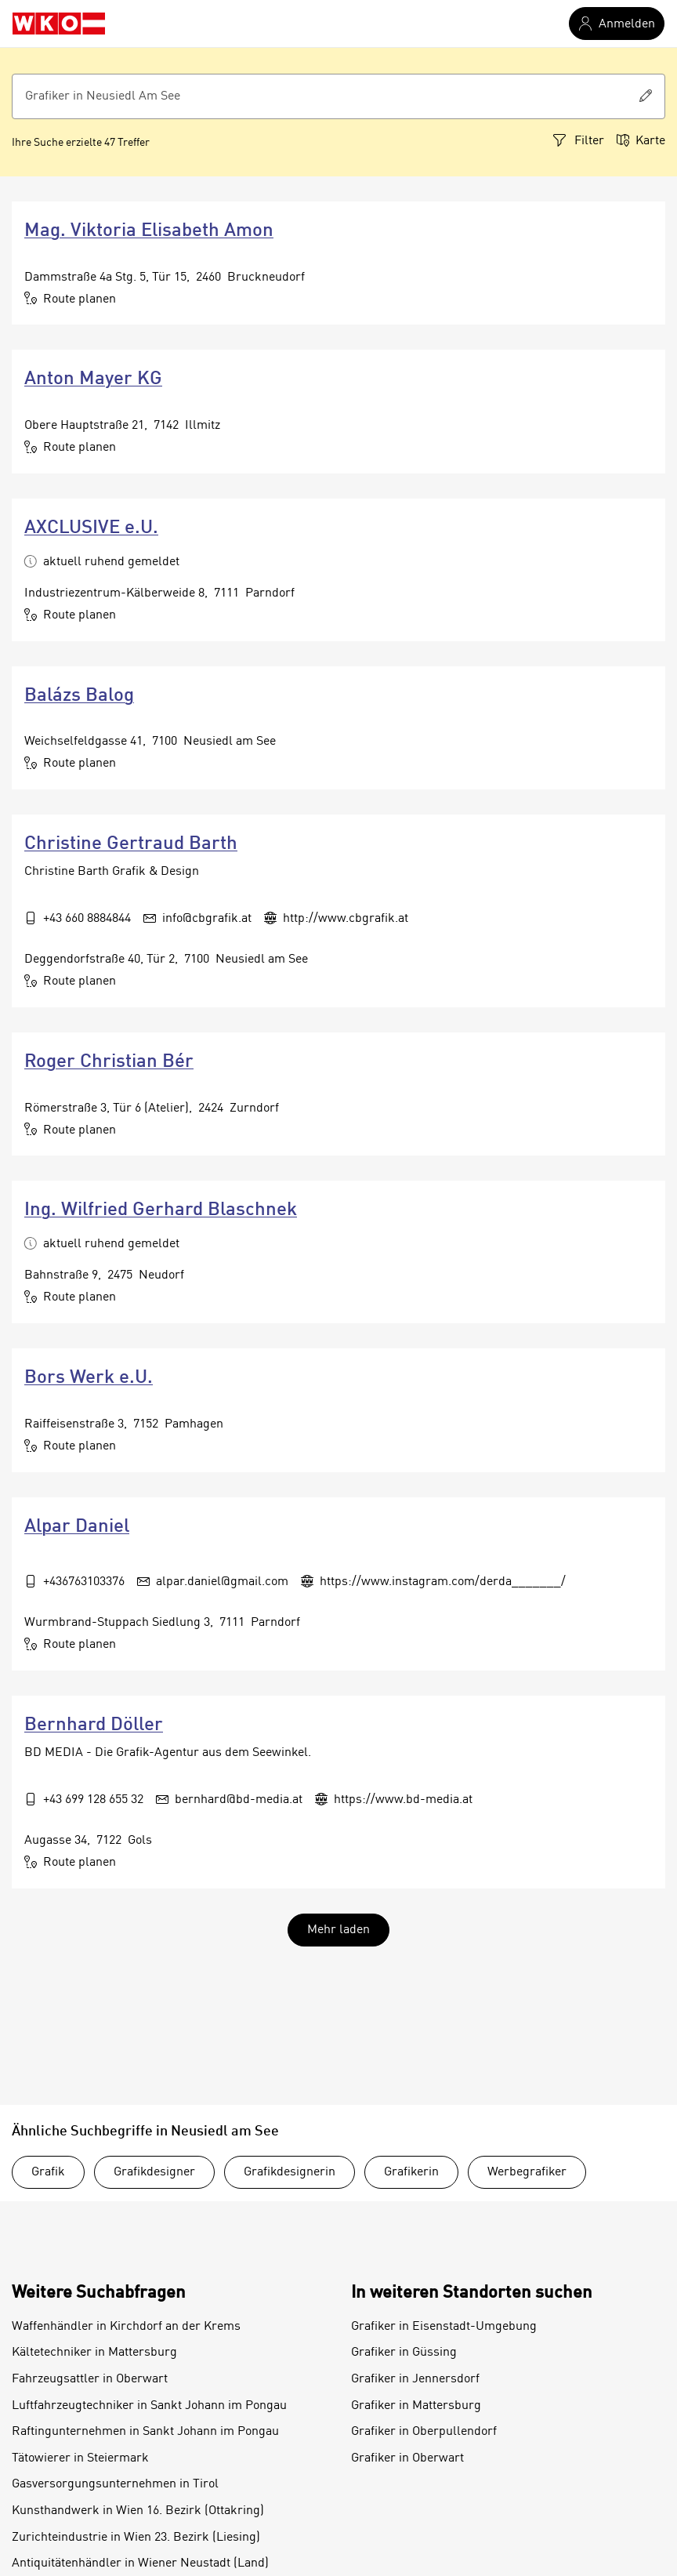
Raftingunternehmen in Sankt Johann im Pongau (145, 2431)
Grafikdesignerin (289, 2172)
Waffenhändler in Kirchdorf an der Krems (126, 2326)
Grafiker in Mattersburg (416, 2406)
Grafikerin (411, 2172)
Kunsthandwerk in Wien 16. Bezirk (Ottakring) (138, 2511)
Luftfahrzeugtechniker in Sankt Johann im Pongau (149, 2406)
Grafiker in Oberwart (407, 2458)
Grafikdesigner (154, 2172)
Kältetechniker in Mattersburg (94, 2352)
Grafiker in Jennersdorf (415, 2379)
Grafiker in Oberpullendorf (424, 2431)
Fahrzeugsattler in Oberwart (90, 2379)
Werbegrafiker (527, 2172)
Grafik (48, 2172)
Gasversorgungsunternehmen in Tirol (115, 2484)
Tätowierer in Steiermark (80, 2458)
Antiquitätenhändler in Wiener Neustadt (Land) (140, 2563)
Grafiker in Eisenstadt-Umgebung (444, 2326)
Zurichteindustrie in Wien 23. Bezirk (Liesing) (136, 2537)
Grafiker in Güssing (404, 2352)
